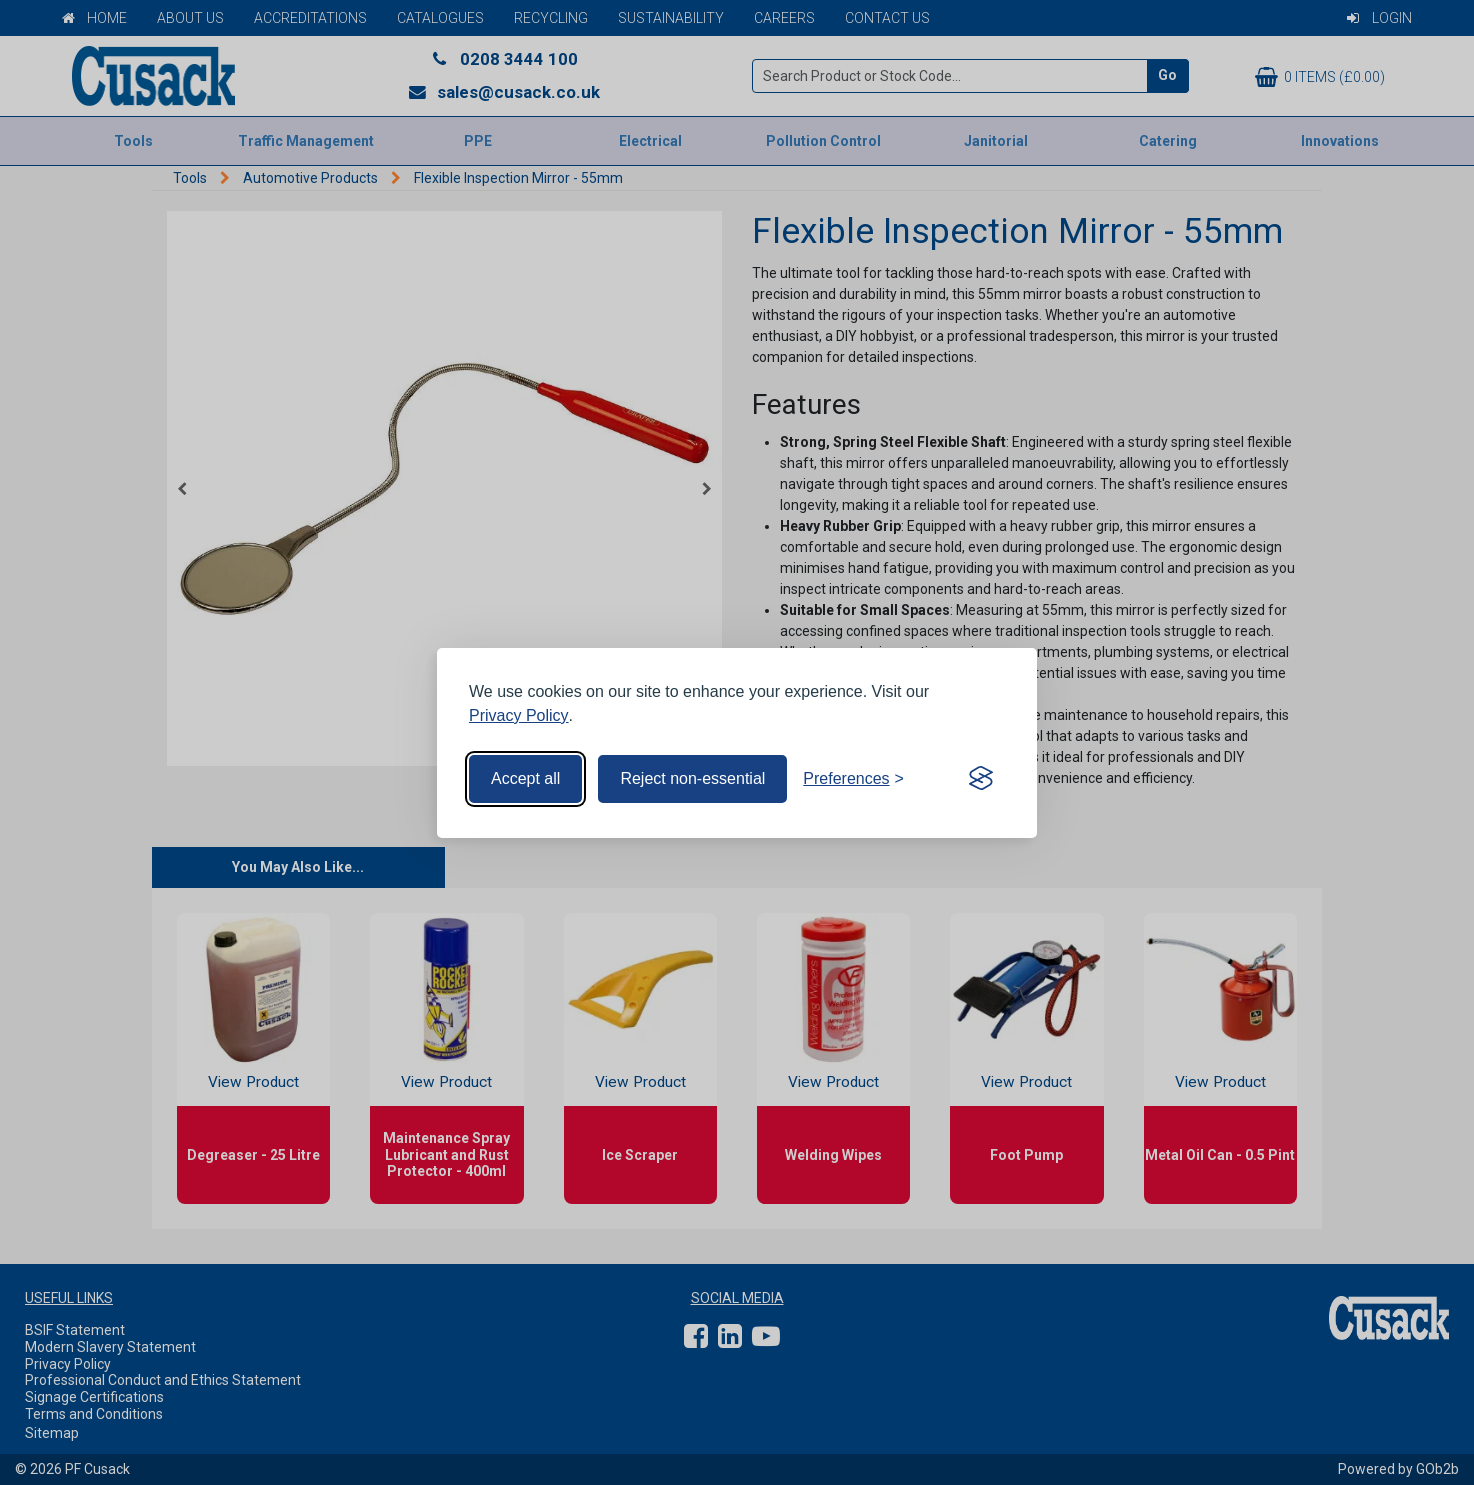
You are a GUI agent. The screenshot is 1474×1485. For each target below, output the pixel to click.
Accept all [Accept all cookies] (525, 778)
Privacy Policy (519, 715)
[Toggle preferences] (853, 779)
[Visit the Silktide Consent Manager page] (981, 779)
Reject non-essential (692, 778)
